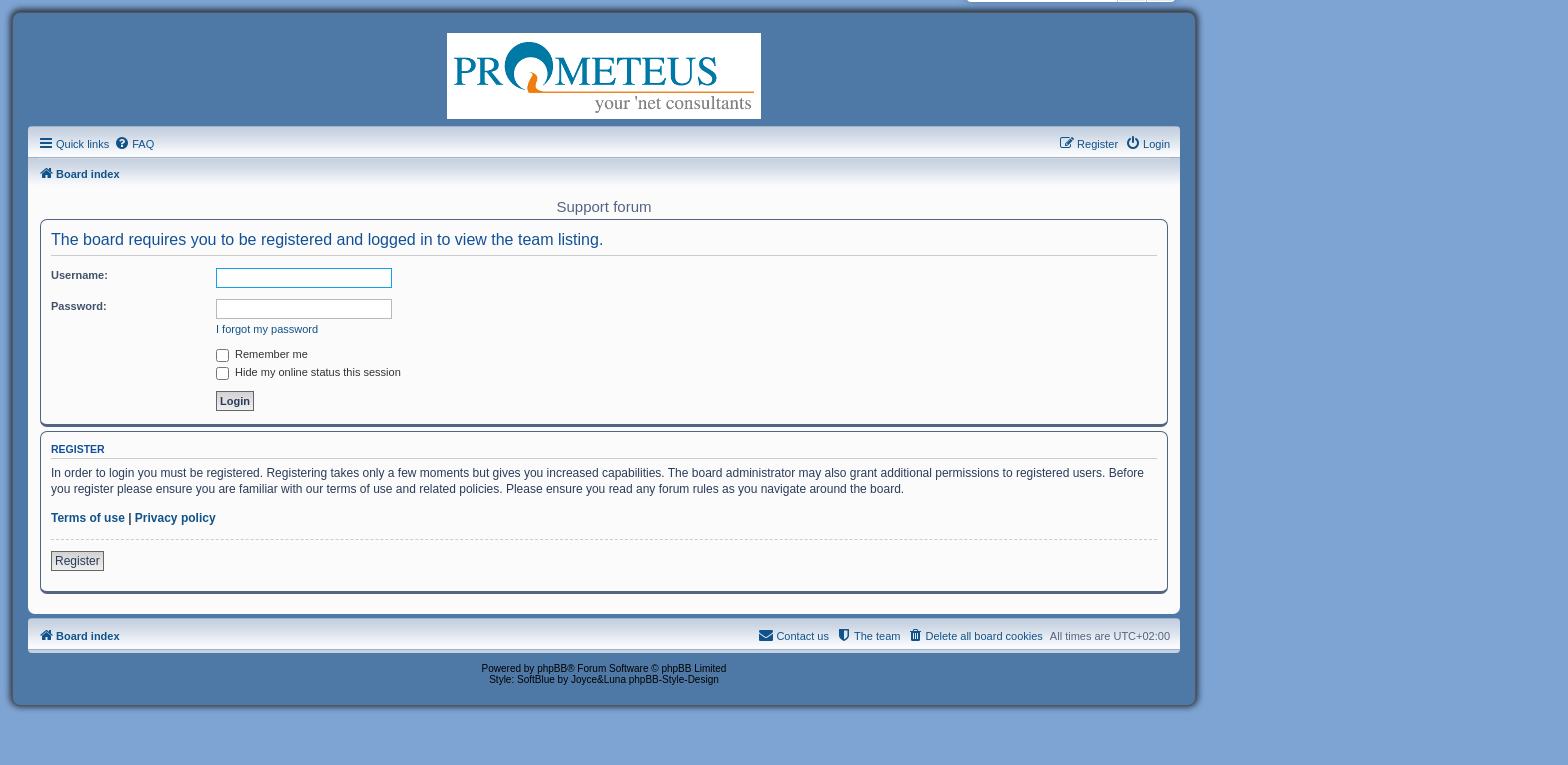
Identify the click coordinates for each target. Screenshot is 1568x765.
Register (77, 561)
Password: (79, 306)
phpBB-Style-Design (674, 679)
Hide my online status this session (308, 372)
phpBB (552, 668)
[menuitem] (134, 144)
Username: (79, 275)
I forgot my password (267, 329)
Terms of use (88, 518)
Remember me (262, 354)
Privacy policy (175, 518)
